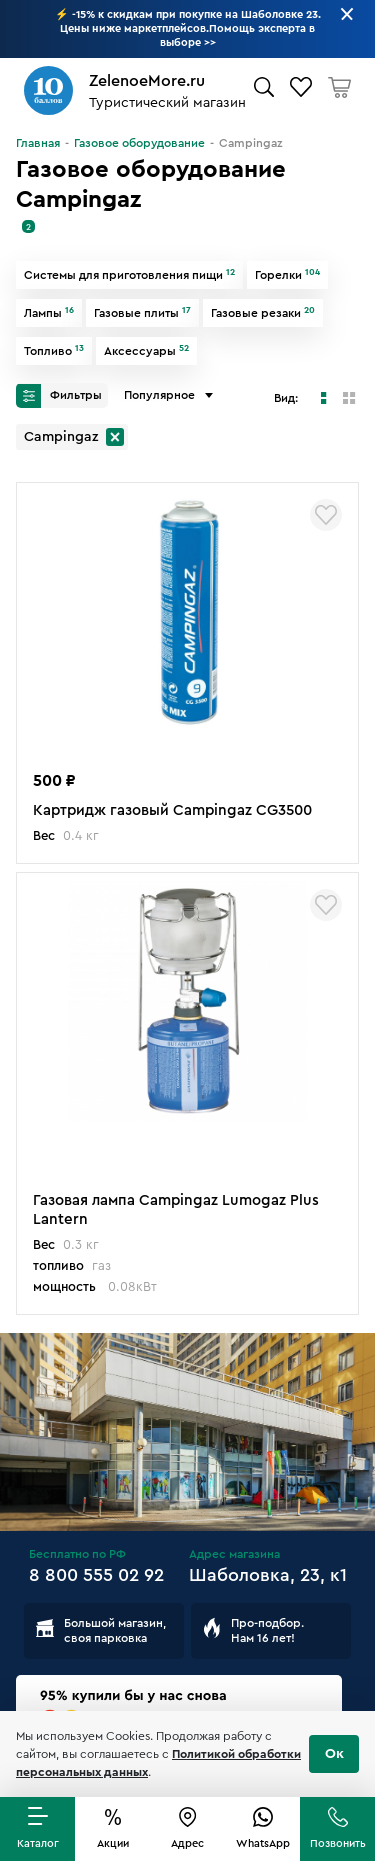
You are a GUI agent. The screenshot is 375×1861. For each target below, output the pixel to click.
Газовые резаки (263, 313)
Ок (334, 1754)
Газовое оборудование (139, 143)
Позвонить (338, 1843)
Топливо (54, 351)
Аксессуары (146, 351)
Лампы (49, 313)
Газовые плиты (142, 313)
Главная (38, 143)
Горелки (287, 275)
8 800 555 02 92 (96, 1575)
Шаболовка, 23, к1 (268, 1575)
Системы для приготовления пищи (129, 275)
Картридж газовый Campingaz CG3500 (172, 810)
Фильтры (59, 396)
